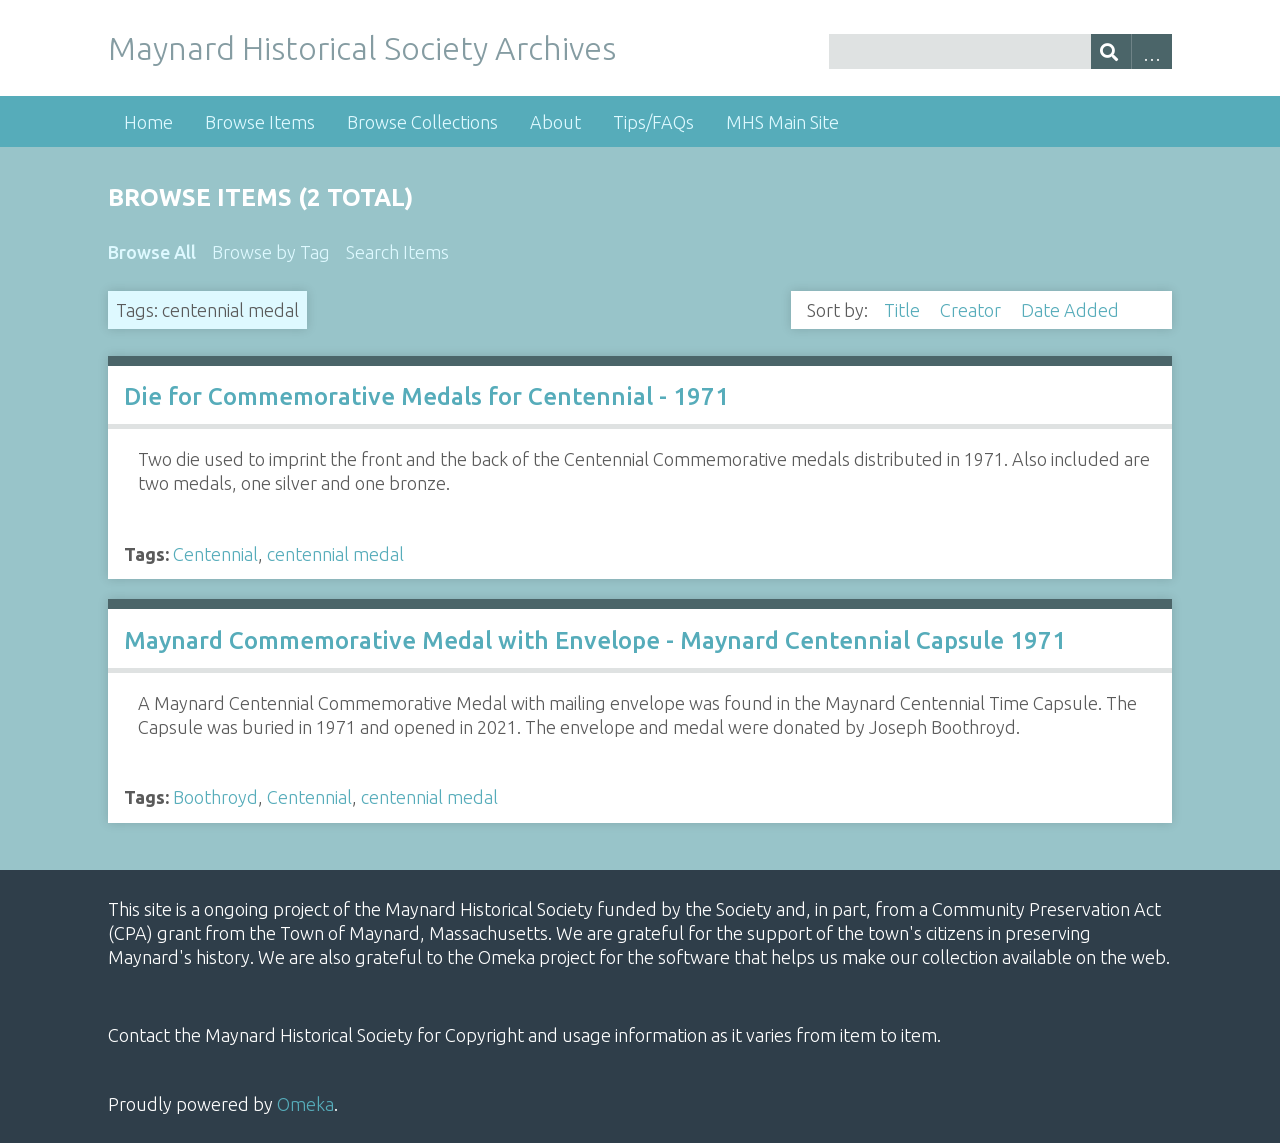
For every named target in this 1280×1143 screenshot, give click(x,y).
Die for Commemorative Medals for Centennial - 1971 (426, 396)
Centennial (215, 554)
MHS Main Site (782, 122)
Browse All (152, 252)
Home (148, 122)
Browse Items (260, 122)
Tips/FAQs (653, 122)
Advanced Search (1151, 51)
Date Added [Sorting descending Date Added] (1072, 310)
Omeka (305, 1104)
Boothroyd (215, 797)
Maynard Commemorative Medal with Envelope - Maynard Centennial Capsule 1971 (595, 640)
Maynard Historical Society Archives (362, 48)
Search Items (397, 252)
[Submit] (1111, 51)
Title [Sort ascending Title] (904, 310)
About (555, 122)
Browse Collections (422, 122)
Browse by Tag (271, 252)
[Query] (1000, 51)
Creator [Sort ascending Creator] (972, 310)
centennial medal (335, 554)
